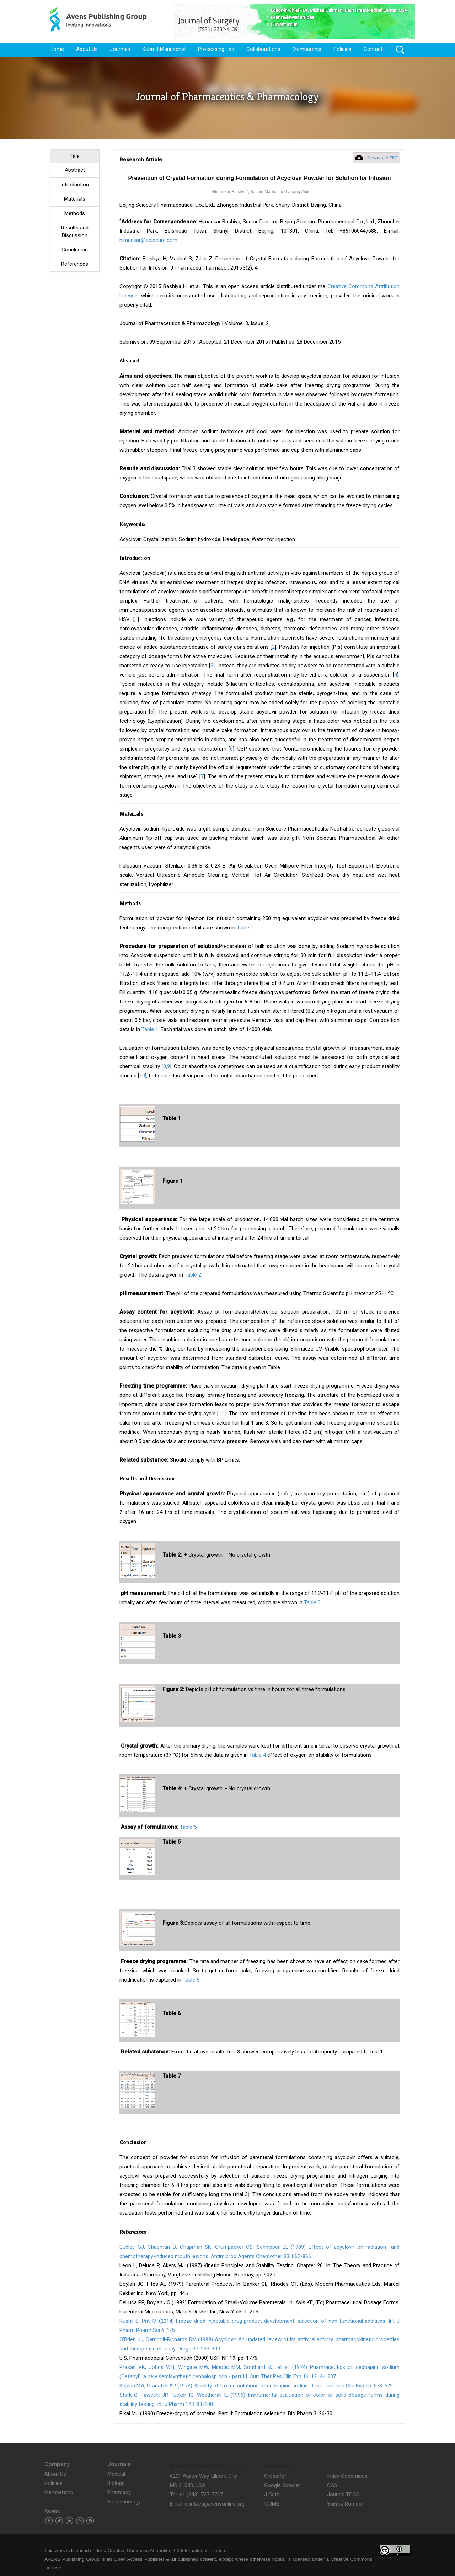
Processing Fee (216, 49)
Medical (116, 2474)
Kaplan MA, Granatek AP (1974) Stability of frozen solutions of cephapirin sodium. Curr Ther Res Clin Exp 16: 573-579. (256, 2385)
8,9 (166, 1066)
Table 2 (192, 1275)
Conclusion (74, 250)
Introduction (74, 184)
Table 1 (245, 927)
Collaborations (263, 49)
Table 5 (188, 1827)
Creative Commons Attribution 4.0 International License (166, 2550)
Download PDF (382, 157)
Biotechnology (124, 2501)
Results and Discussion (75, 231)
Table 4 (257, 1755)
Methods (74, 213)
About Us (87, 49)
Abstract (75, 170)
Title (75, 156)
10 (142, 1075)
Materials (74, 199)
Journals (120, 49)
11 (221, 1413)
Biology (115, 2483)
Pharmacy (119, 2492)
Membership (307, 49)
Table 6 (191, 1980)
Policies (342, 49)
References (74, 264)
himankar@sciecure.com (148, 240)
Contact (373, 49)
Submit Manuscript (164, 49)
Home (57, 49)
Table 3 (312, 1602)
